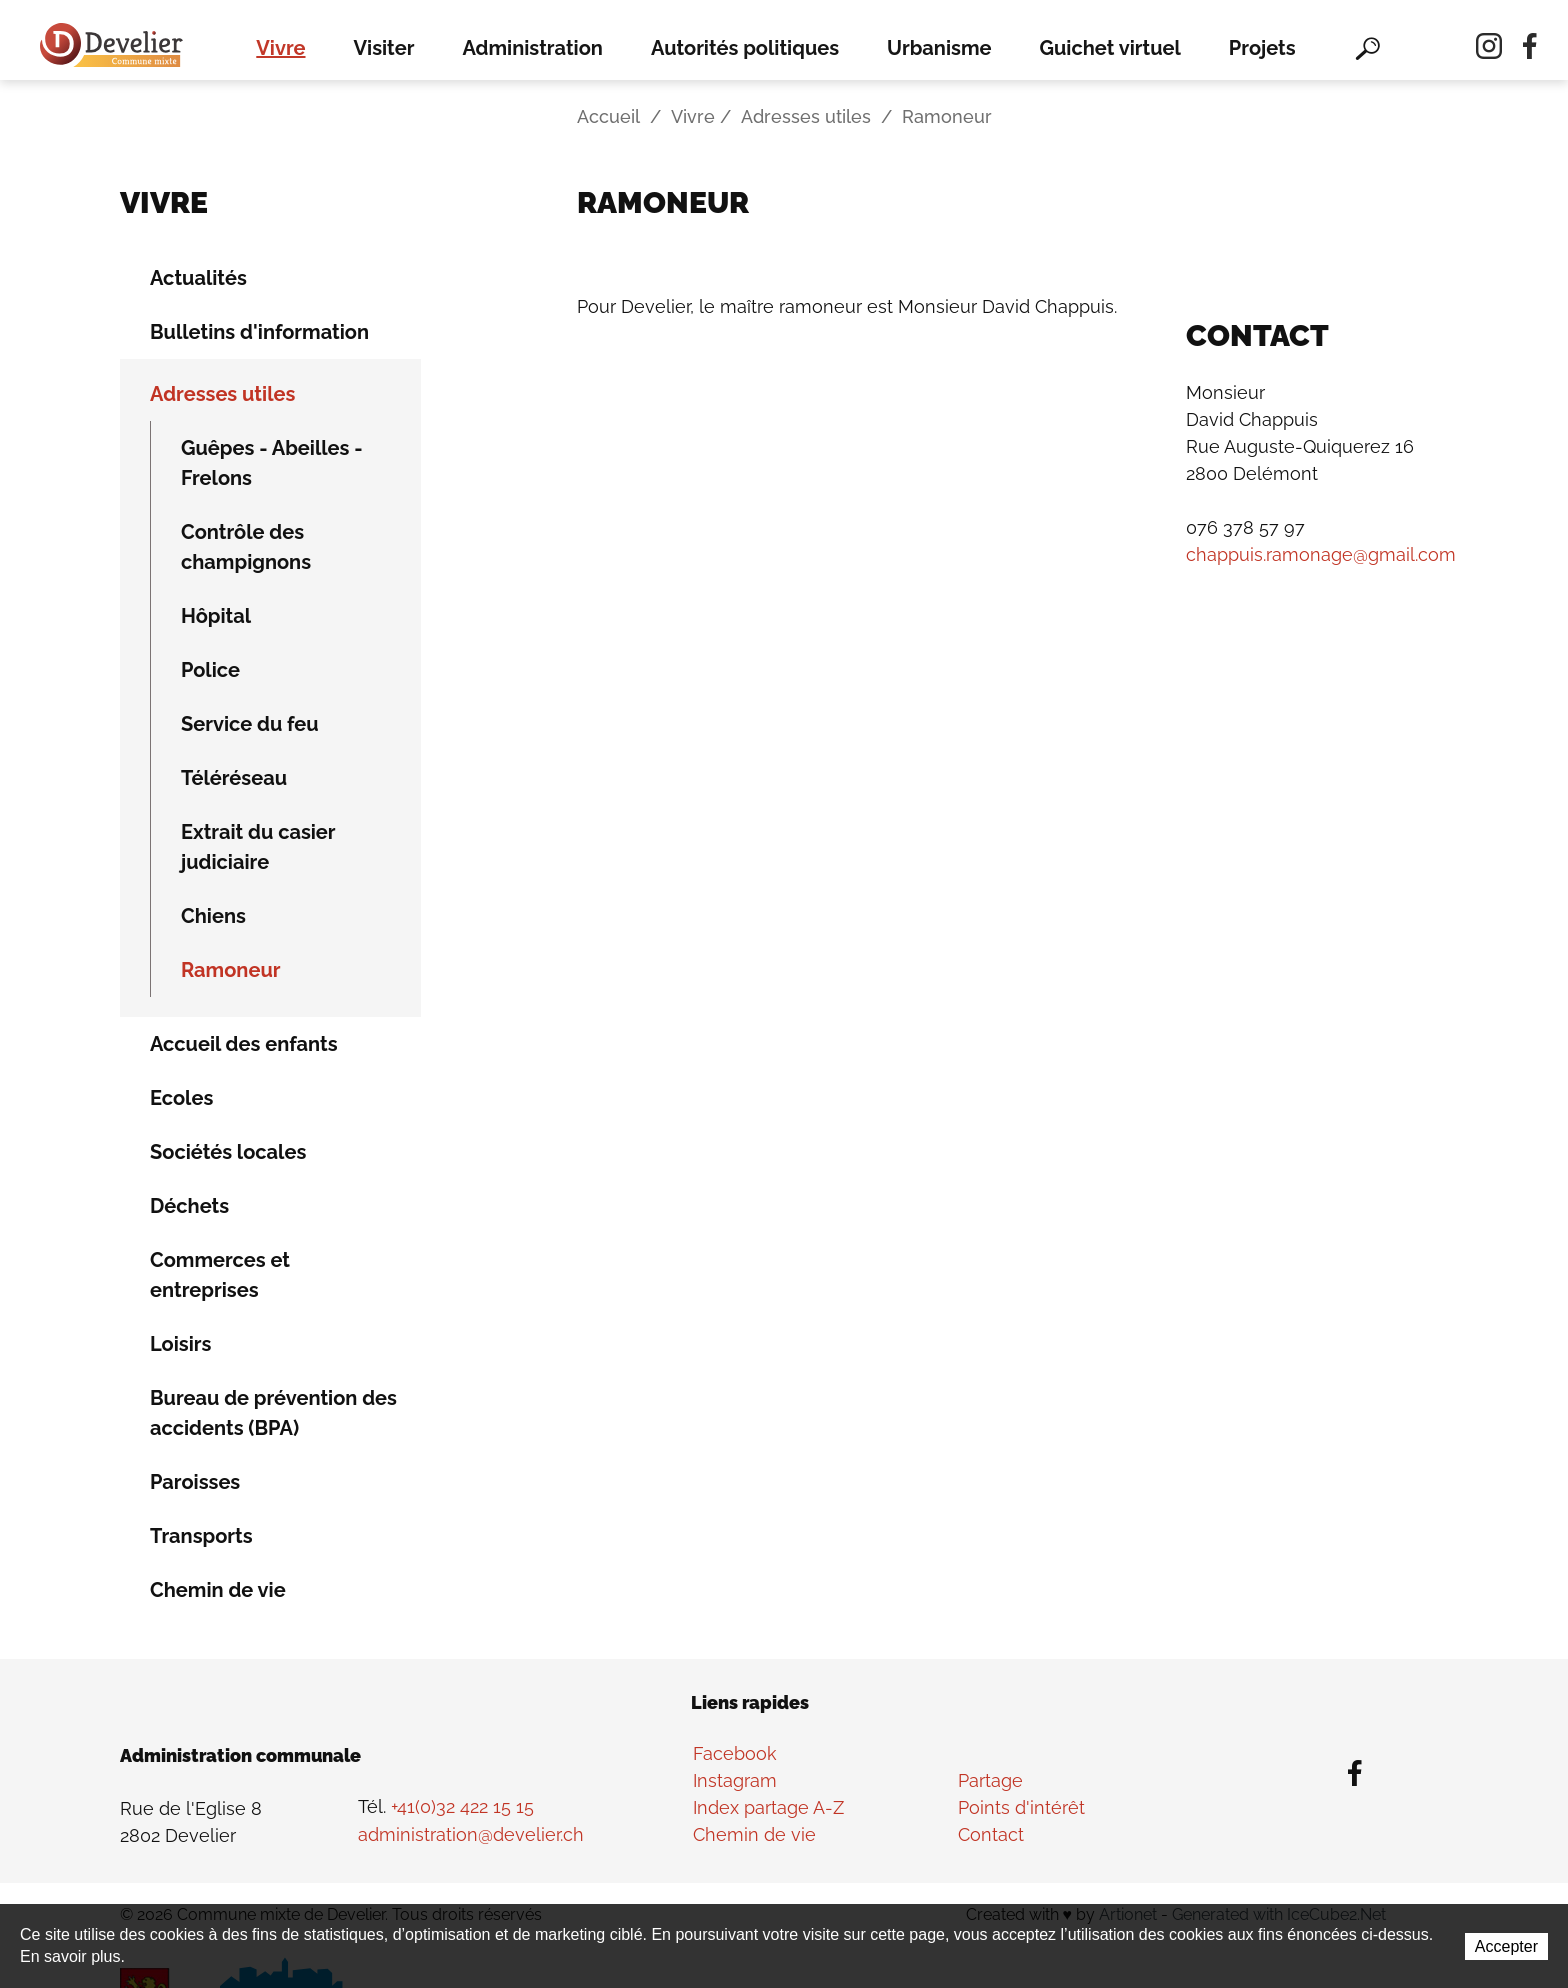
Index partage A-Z (768, 1807)
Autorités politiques (745, 48)
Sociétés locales (228, 1152)
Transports (201, 1536)
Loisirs (180, 1344)
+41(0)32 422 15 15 (462, 1807)
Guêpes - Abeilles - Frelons (272, 463)
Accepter (1506, 1947)
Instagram (735, 1780)
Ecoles (181, 1098)
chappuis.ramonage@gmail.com (1321, 555)
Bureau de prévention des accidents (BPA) (273, 1413)
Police (210, 670)
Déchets (189, 1206)
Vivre (280, 48)
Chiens (213, 916)
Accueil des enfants (244, 1044)
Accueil (608, 117)
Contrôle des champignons (246, 547)
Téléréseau (234, 778)
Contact (991, 1834)
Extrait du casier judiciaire (258, 847)
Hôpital (216, 616)
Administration (532, 48)
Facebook (735, 1753)
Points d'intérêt (1021, 1807)
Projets (1262, 48)
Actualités (198, 278)
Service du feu (250, 724)
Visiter (384, 48)
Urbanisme (939, 48)
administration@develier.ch (471, 1834)
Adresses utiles (806, 117)
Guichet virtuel (1110, 48)
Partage (990, 1780)
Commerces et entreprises (220, 1275)
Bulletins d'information (259, 332)
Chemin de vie (218, 1590)
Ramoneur (231, 970)
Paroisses (195, 1482)
